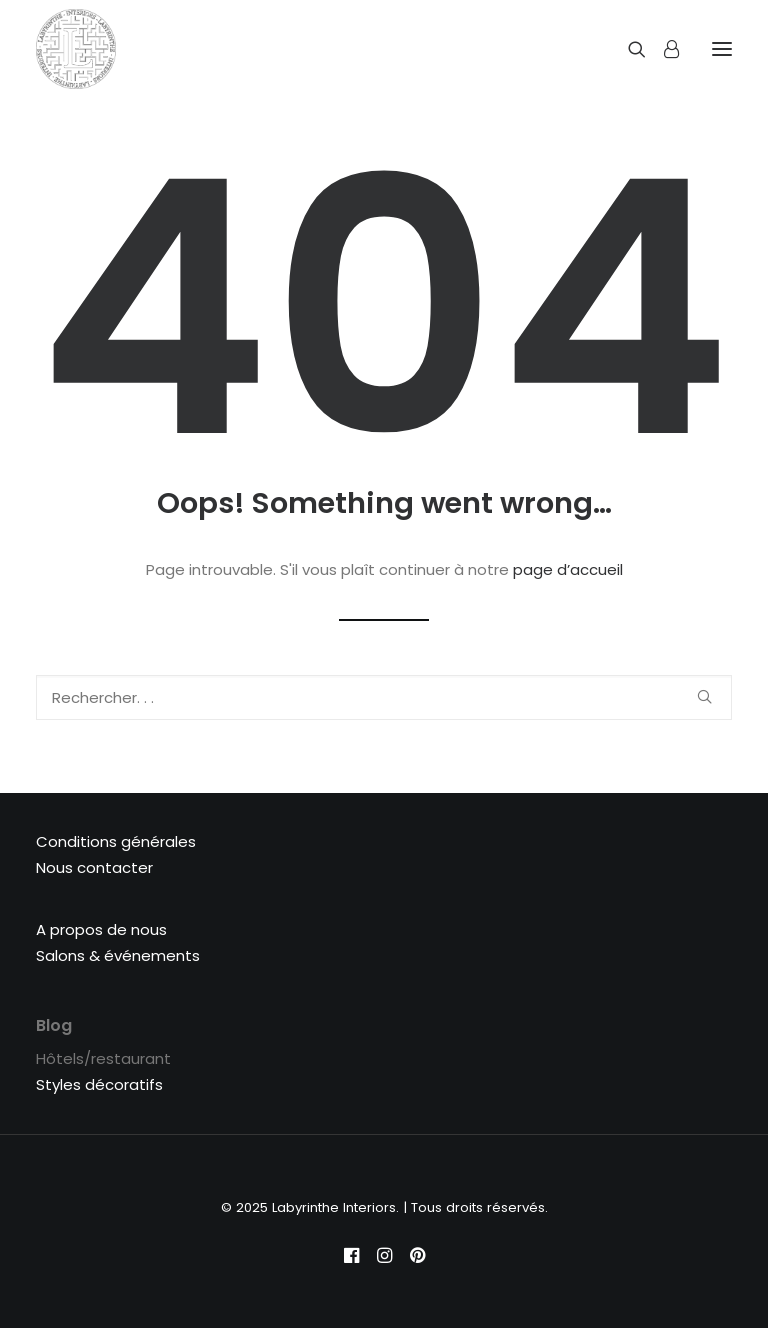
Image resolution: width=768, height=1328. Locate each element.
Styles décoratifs (99, 1084)
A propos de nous (101, 929)
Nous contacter (94, 867)
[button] (704, 696)
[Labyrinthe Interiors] (76, 49)
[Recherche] (628, 49)
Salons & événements (118, 955)
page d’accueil (568, 569)
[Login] (662, 49)
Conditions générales (116, 841)
